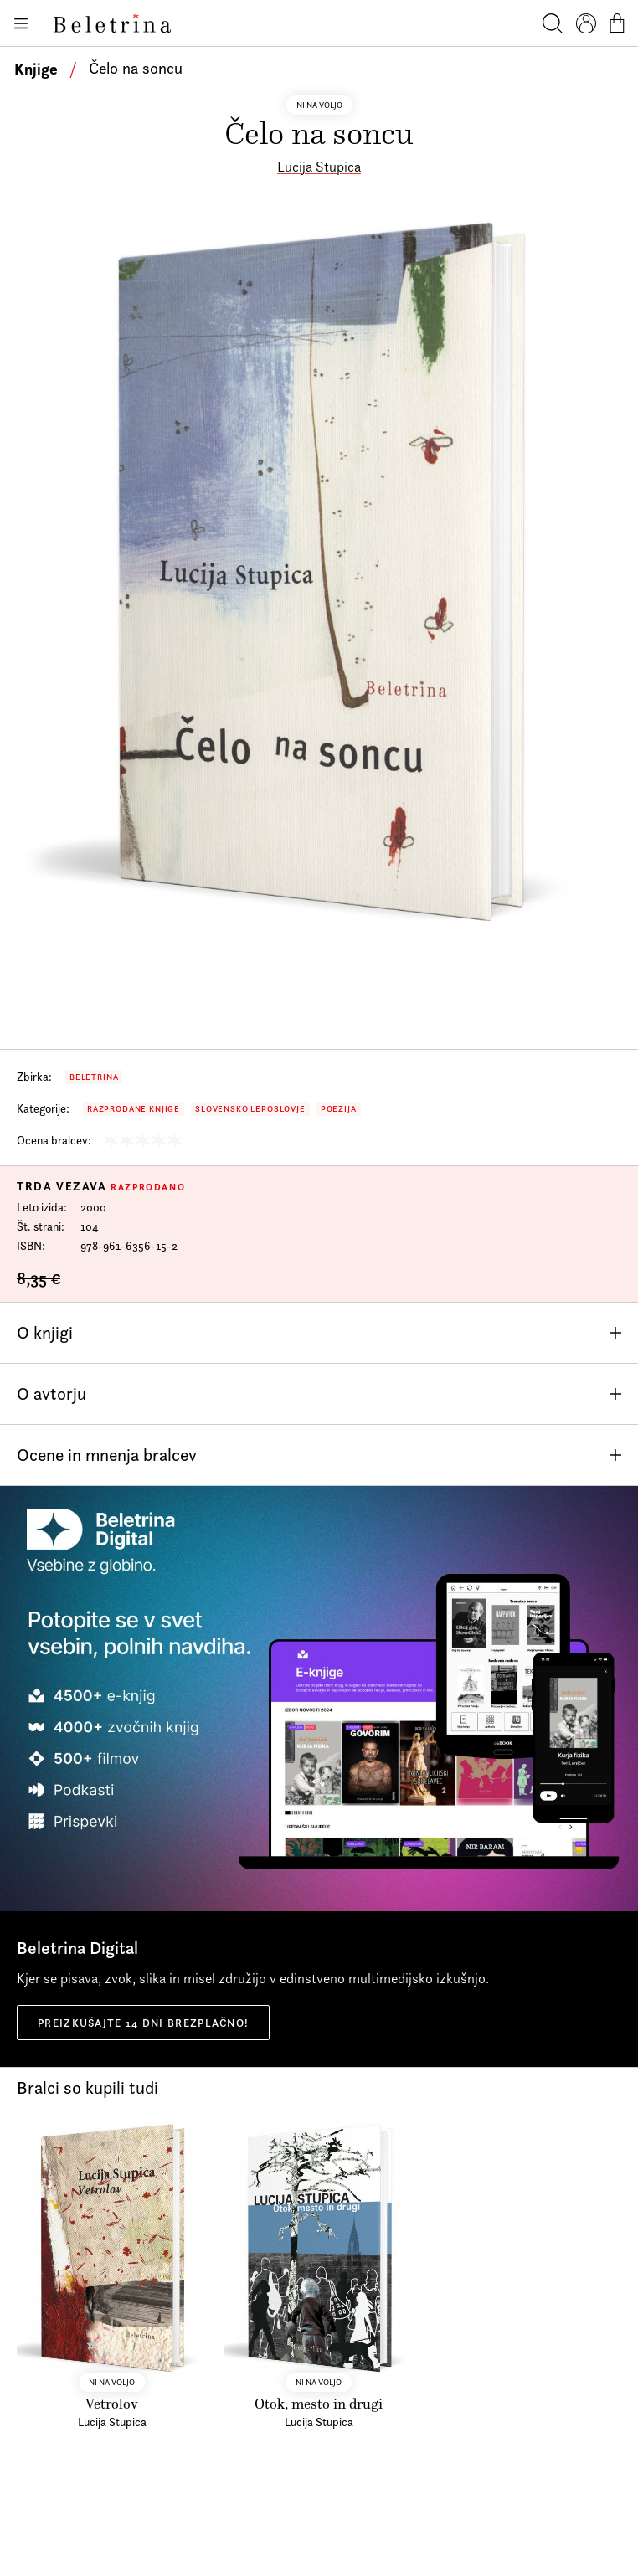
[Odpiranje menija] (20, 23)
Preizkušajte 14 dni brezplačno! (143, 2022)
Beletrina (93, 1077)
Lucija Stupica (319, 166)
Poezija (339, 1108)
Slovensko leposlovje (250, 1108)
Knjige (36, 69)
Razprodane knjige (133, 1108)
